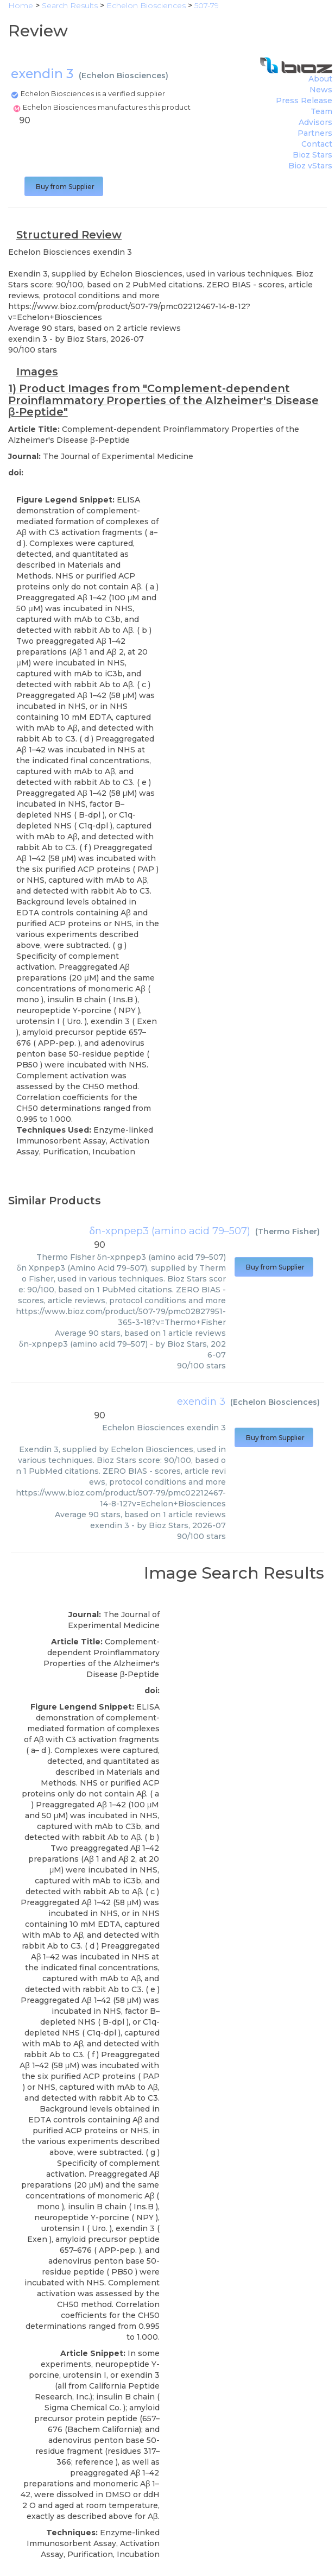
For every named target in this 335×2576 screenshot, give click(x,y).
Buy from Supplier (64, 187)
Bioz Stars (312, 155)
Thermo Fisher (287, 1231)
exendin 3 (201, 1402)
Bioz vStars (310, 166)
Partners (315, 133)
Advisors (315, 122)
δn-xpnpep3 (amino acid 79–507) (169, 1231)
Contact (316, 144)
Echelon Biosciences (123, 75)
